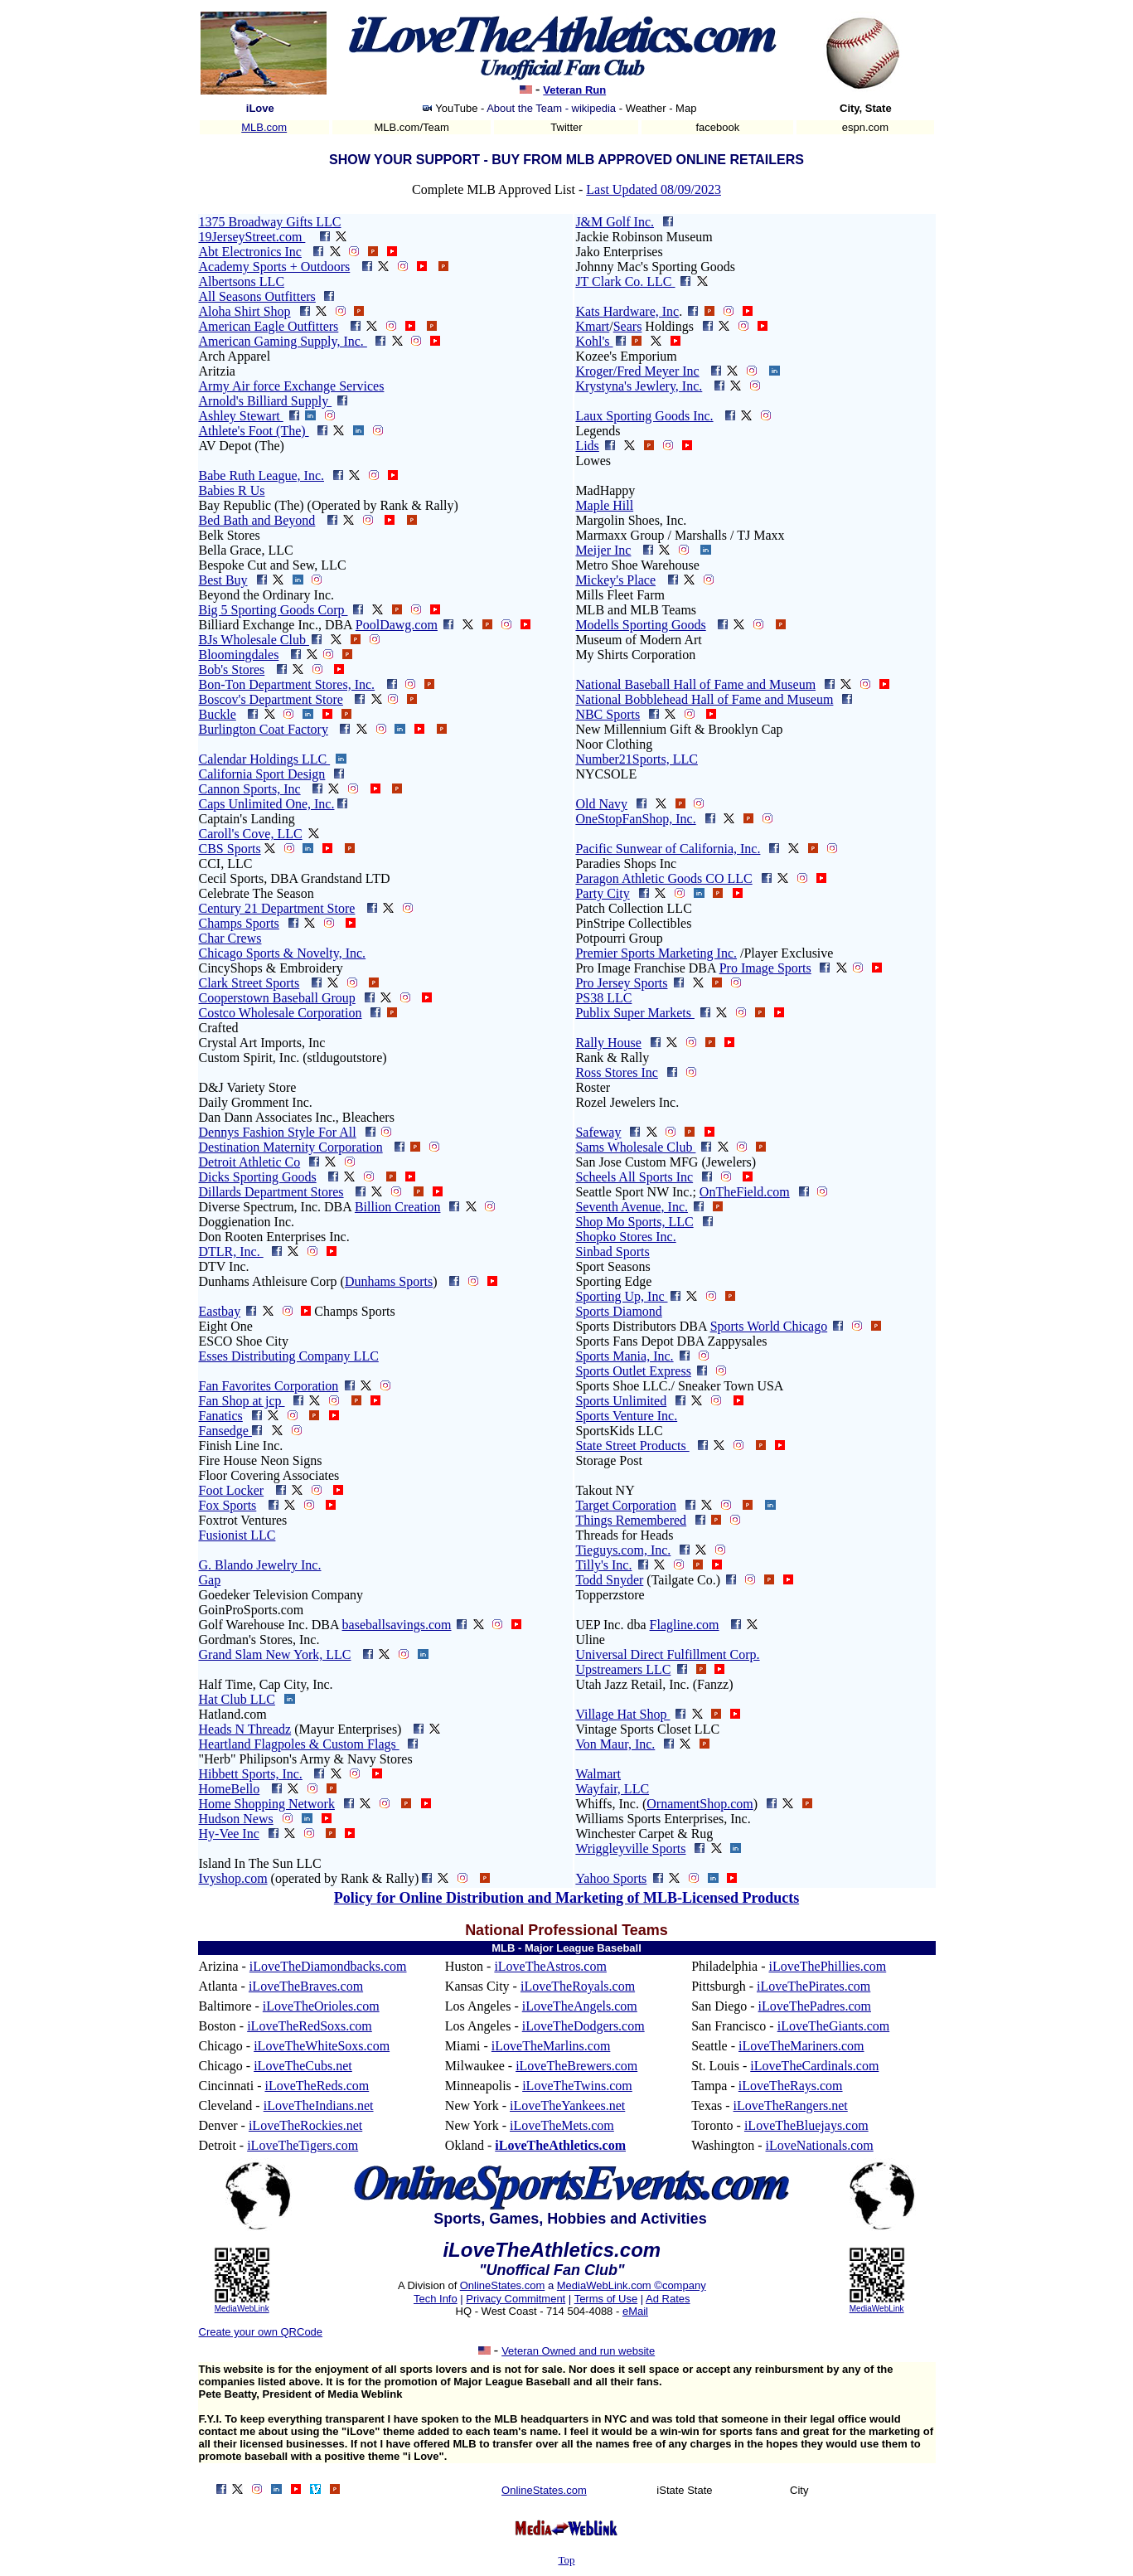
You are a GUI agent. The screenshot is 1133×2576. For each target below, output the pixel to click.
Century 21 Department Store (277, 908)
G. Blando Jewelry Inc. (260, 1565)
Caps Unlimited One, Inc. (267, 804)
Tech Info (436, 2298)
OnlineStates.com (502, 2285)
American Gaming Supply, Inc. (283, 341)
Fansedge (224, 1431)
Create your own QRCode (261, 2332)
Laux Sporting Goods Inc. (644, 416)
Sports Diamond (618, 1311)
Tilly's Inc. (603, 1565)
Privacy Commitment (515, 2298)
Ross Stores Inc (616, 1072)
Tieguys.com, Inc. (623, 1550)
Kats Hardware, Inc (627, 311)
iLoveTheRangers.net (791, 2105)
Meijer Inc (603, 550)
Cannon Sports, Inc (250, 789)
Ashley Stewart (241, 416)
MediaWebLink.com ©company (631, 2285)
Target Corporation (625, 1505)
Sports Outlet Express (633, 1371)
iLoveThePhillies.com (827, 1966)
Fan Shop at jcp (242, 1401)
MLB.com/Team (412, 127)
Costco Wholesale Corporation (280, 1013)
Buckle (217, 714)
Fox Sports (228, 1505)
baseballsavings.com (397, 1625)
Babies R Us (232, 490)
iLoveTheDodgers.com (583, 2026)
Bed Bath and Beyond (257, 520)
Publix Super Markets (635, 1013)
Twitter (566, 127)
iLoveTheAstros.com (550, 1966)
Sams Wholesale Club (635, 1147)
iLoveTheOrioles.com (321, 2006)
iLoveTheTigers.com (302, 2145)
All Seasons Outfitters (257, 296)
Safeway (598, 1132)
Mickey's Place (615, 580)
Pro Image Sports (765, 968)
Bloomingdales (239, 655)
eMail (635, 2311)
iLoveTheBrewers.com (576, 2066)
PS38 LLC (603, 998)
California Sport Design (262, 774)
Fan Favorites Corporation (269, 1386)
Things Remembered (630, 1520)
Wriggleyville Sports (630, 1848)
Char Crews (230, 938)
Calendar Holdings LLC (265, 759)
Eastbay (220, 1311)
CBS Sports (230, 849)
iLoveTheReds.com (316, 2086)
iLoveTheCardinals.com (814, 2066)
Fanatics (221, 1416)
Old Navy (601, 804)
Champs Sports (239, 923)
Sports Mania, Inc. (624, 1356)
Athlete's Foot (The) (254, 431)
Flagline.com (684, 1625)
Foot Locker (231, 1490)
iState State (684, 2490)
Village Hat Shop (622, 1714)
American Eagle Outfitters (269, 326)
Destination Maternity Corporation (291, 1147)
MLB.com (264, 127)
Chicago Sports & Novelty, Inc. (282, 953)
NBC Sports (607, 714)
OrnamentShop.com (699, 1804)
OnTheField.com (745, 1192)
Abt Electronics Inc (250, 252)
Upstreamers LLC (623, 1669)
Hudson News (236, 1819)
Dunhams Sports (389, 1281)
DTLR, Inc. (231, 1251)
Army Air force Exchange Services (292, 386)
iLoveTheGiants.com (833, 2026)
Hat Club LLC (237, 1699)
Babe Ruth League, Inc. (262, 475)
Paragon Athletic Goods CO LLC (663, 878)
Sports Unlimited (620, 1401)
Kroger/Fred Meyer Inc (637, 371)
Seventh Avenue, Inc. (631, 1207)
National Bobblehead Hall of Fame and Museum (704, 699)
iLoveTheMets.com (562, 2125)
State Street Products (632, 1445)
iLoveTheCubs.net (303, 2066)
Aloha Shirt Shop (245, 311)
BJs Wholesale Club (254, 640)
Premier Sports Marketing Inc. (656, 953)
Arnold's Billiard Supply (265, 401)
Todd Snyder (609, 1580)
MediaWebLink (242, 2308)
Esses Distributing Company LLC (289, 1356)
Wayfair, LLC (612, 1789)
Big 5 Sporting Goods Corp (273, 610)
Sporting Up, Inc (621, 1296)
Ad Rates (668, 2298)
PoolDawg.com (397, 625)
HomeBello (229, 1789)
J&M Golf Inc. (614, 222)
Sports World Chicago (769, 1326)
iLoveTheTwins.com (577, 2086)
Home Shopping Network (267, 1804)
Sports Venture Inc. (626, 1416)
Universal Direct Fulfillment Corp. (667, 1654)
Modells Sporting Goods (640, 625)
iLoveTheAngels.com (579, 2006)
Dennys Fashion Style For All (277, 1132)
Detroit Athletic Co (250, 1162)
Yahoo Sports (610, 1878)
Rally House (608, 1043)
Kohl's (593, 341)
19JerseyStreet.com (252, 237)
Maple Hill (604, 505)
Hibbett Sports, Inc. (251, 1774)
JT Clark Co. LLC (625, 281)
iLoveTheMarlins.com (551, 2046)
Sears (627, 326)
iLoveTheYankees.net (567, 2105)
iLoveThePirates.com (813, 1986)
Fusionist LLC (237, 1535)
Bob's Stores (232, 669)
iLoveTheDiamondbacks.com (328, 1966)
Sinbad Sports (612, 1251)
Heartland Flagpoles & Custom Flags (299, 1744)
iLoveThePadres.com (814, 2006)
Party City (602, 893)
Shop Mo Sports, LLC (634, 1222)
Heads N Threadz (245, 1729)
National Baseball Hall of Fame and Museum (695, 684)
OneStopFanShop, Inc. (635, 819)
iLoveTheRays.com (790, 2086)
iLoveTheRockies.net (305, 2125)
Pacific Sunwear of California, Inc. (667, 849)
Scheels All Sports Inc (634, 1177)
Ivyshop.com (233, 1878)
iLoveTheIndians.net (319, 2105)
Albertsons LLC (242, 281)
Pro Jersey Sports (621, 983)
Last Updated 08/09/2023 (653, 189)
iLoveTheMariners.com (801, 2046)
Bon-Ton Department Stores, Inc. (287, 684)
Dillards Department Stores (271, 1192)
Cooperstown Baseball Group (277, 998)
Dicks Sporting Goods (258, 1177)
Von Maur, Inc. (615, 1744)
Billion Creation (398, 1207)
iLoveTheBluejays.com (806, 2125)
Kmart (592, 326)
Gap (210, 1580)
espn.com (865, 127)
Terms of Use (606, 2298)
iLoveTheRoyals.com (578, 1986)
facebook (718, 127)
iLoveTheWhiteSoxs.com (322, 2046)
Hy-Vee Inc (229, 1833)
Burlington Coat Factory (263, 729)
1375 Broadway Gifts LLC (270, 222)
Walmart (598, 1774)
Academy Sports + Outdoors (275, 267)
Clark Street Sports (249, 983)
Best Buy (223, 580)
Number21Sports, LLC (636, 759)
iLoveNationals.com (820, 2145)
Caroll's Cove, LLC (251, 834)
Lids (586, 446)
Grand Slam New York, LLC (275, 1654)
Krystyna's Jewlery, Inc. (638, 386)
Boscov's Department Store (271, 699)
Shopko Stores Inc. (625, 1237)
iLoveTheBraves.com (306, 1986)
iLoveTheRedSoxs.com (309, 2026)
